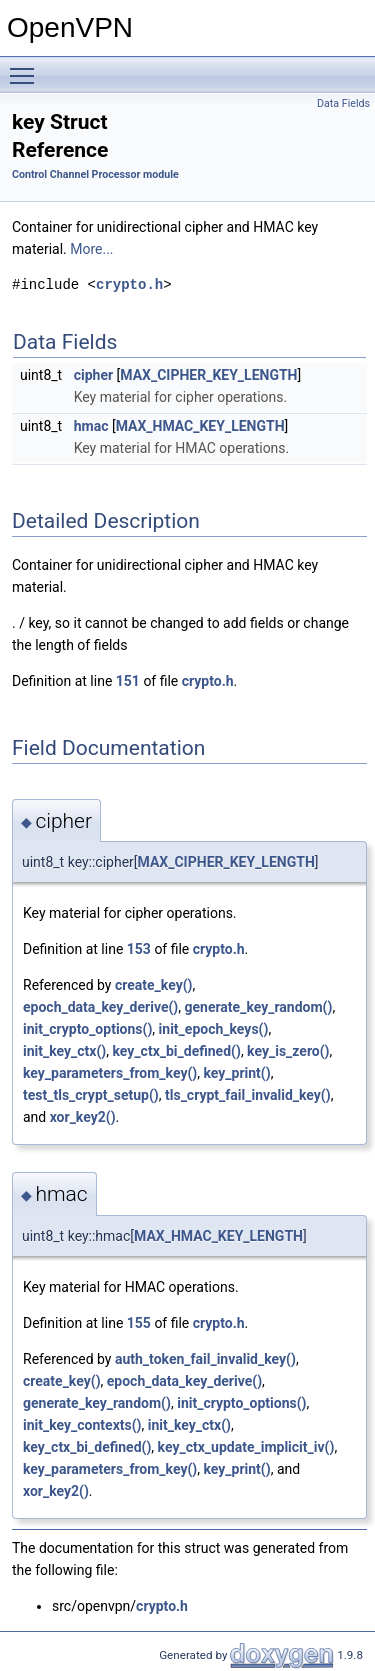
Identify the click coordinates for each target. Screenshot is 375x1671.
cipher (93, 375)
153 (139, 949)
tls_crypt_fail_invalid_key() (248, 1095)
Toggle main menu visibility (27, 67)
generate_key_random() (259, 1007)
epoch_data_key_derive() (100, 1007)
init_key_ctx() (64, 1051)
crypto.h (129, 284)
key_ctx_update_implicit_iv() (246, 1447)
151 (128, 681)
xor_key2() (83, 1117)
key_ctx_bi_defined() (177, 1051)
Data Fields (343, 103)
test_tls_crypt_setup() (91, 1095)
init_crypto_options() (87, 1029)
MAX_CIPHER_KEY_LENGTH (208, 375)
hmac (91, 426)
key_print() (236, 1073)
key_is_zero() (288, 1051)
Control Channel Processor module (95, 174)
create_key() (154, 985)
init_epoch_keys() (214, 1029)
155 (139, 1323)
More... (91, 249)
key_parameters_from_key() (110, 1073)
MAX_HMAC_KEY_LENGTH (200, 426)
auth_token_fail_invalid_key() (205, 1359)
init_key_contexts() (82, 1425)
